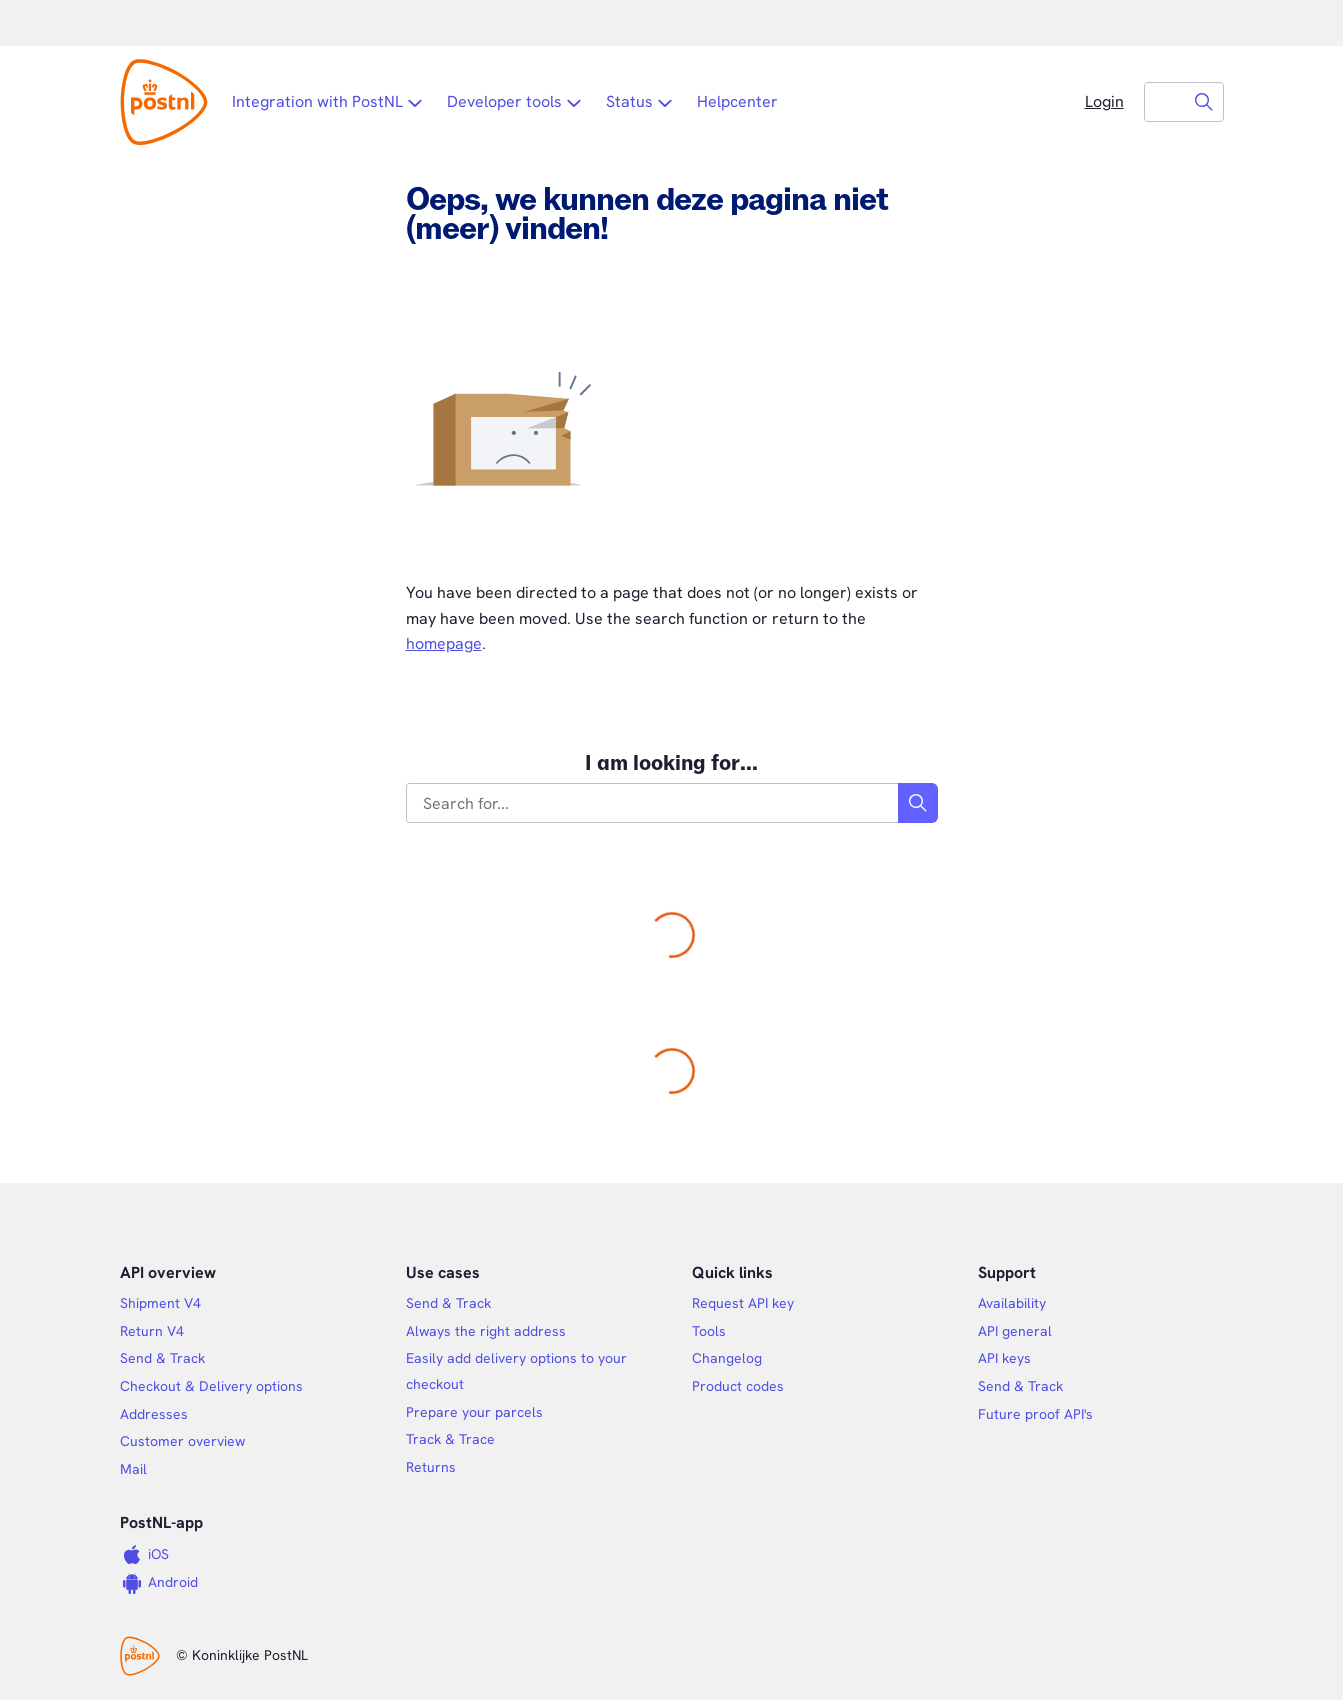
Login (1104, 101)
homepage (444, 643)
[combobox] (1165, 102)
